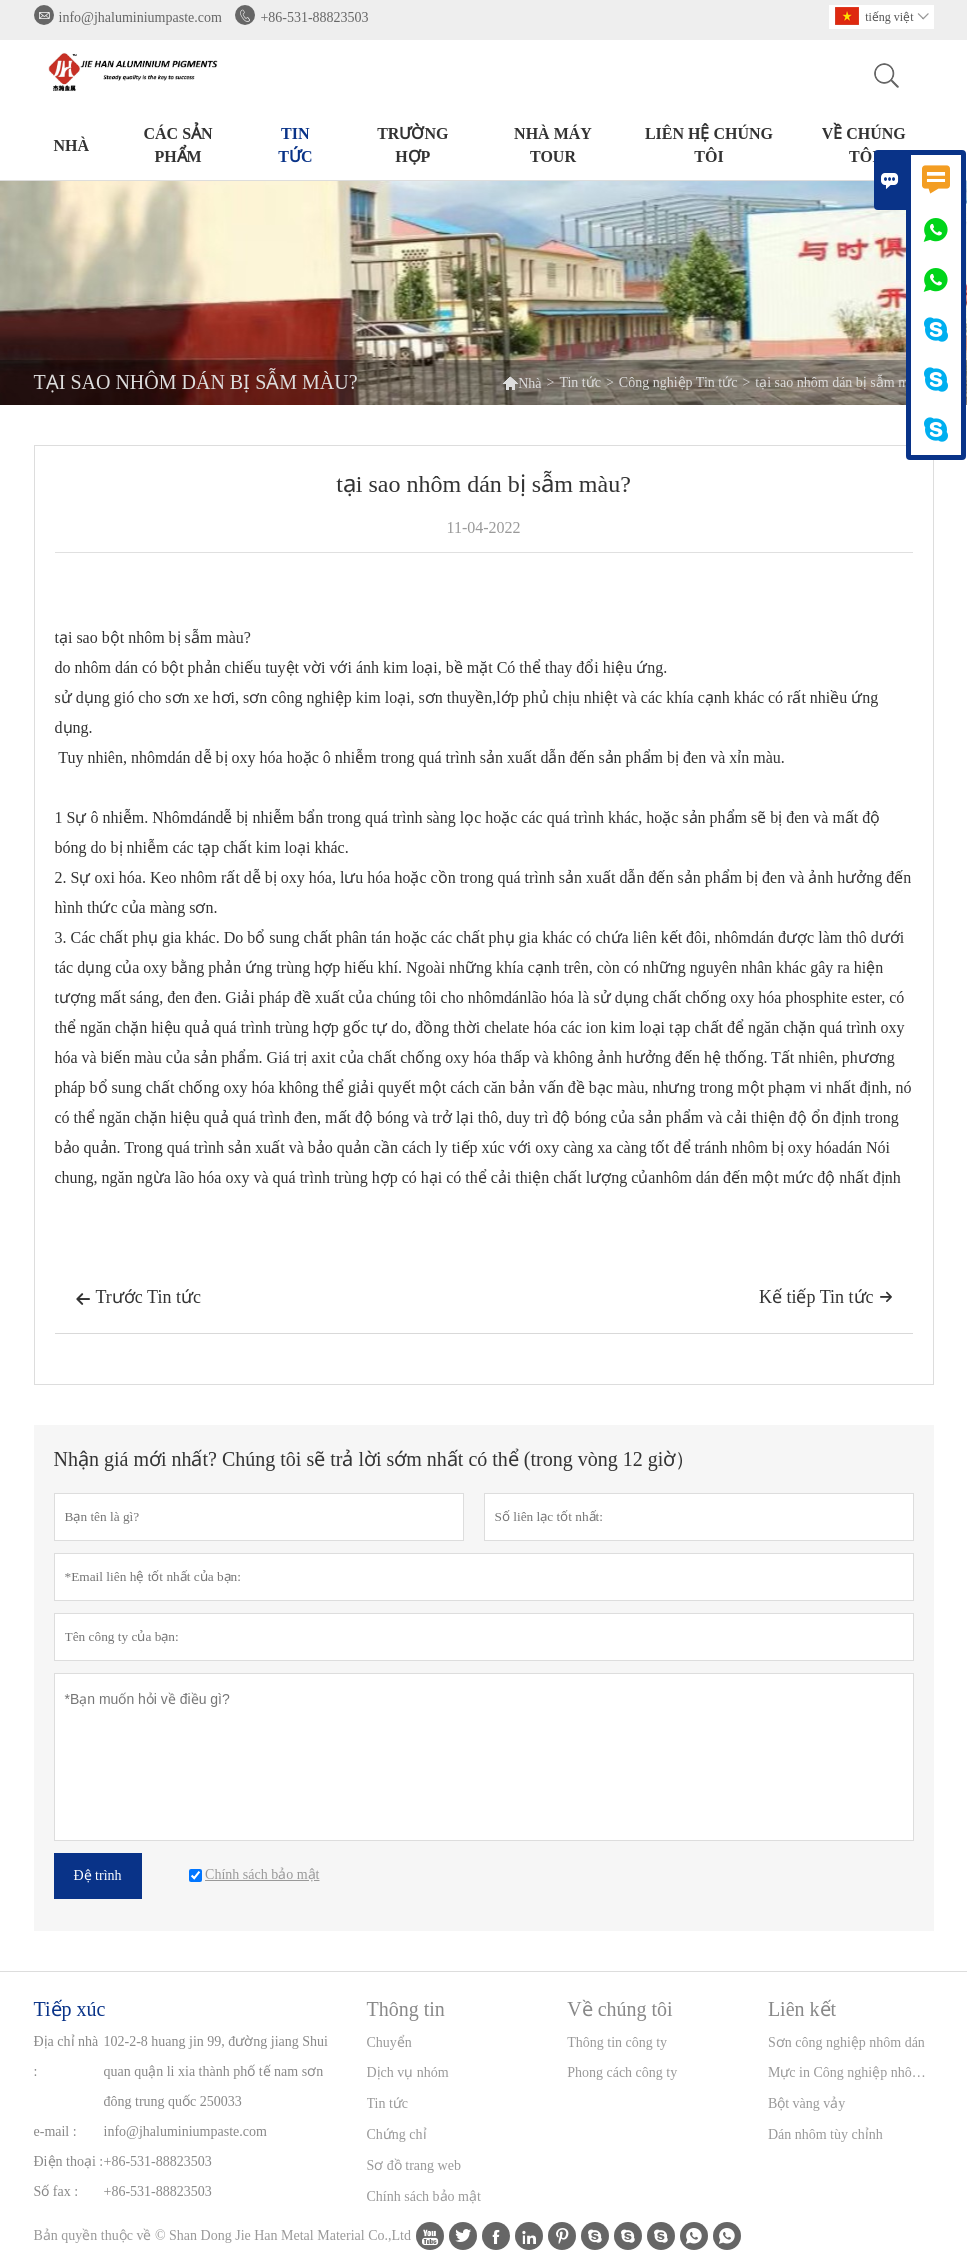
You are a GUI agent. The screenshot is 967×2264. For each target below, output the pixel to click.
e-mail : (55, 2131)
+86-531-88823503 (314, 17)
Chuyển (389, 2042)
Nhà (72, 145)
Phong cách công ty (622, 2072)
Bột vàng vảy (806, 2103)
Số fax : (56, 2191)
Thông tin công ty (617, 2042)
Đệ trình (98, 1875)
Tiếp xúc (70, 2009)
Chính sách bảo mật (424, 2196)
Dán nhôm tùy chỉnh (825, 2134)
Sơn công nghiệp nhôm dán (846, 2042)
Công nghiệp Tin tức (678, 382)
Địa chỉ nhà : (66, 2056)
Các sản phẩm (178, 145)
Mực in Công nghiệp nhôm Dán (850, 2072)
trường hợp (412, 145)
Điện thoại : (69, 2161)
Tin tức (295, 145)
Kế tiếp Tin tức (826, 1297)
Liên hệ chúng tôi (709, 145)
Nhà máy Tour (553, 145)
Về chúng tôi (864, 145)
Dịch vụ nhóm (408, 2072)
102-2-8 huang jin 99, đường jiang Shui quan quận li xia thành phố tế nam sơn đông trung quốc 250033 (216, 2071)
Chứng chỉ (397, 2134)
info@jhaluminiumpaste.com (140, 17)
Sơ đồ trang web (414, 2165)
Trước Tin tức (138, 1299)
